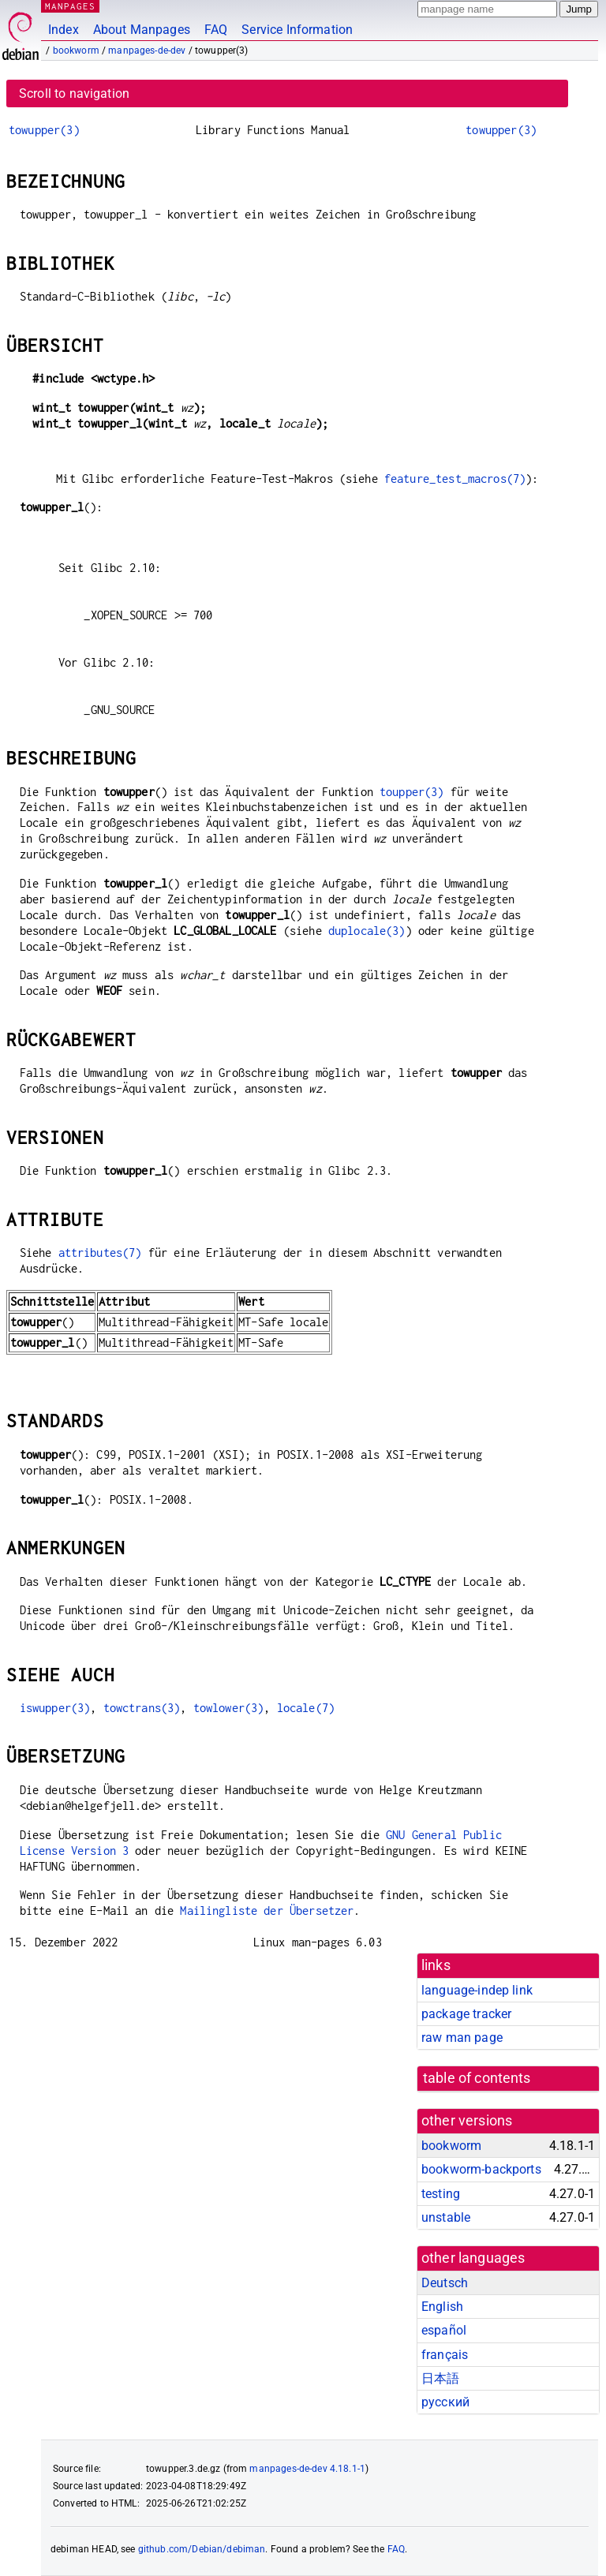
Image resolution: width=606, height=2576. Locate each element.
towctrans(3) (142, 1707)
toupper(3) (412, 791)
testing (440, 2193)
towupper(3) (44, 129)
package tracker (466, 2013)
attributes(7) (100, 1252)
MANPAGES (70, 6)
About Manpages (141, 29)
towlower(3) (228, 1707)
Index (63, 29)
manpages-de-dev (146, 50)
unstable (445, 2217)
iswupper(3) (55, 1707)
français (444, 2354)
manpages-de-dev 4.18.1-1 (307, 2468)
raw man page (462, 2037)
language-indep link (477, 1990)
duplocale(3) (367, 930)
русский (445, 2402)
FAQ (215, 29)
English (442, 2306)
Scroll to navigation (74, 93)
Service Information (297, 29)
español (443, 2330)
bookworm (76, 50)
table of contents (477, 2078)
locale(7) (306, 1707)
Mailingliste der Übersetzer (267, 1910)
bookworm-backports (481, 2169)
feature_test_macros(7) (455, 478)
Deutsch (444, 2282)
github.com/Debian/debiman (202, 2549)
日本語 (440, 2378)
